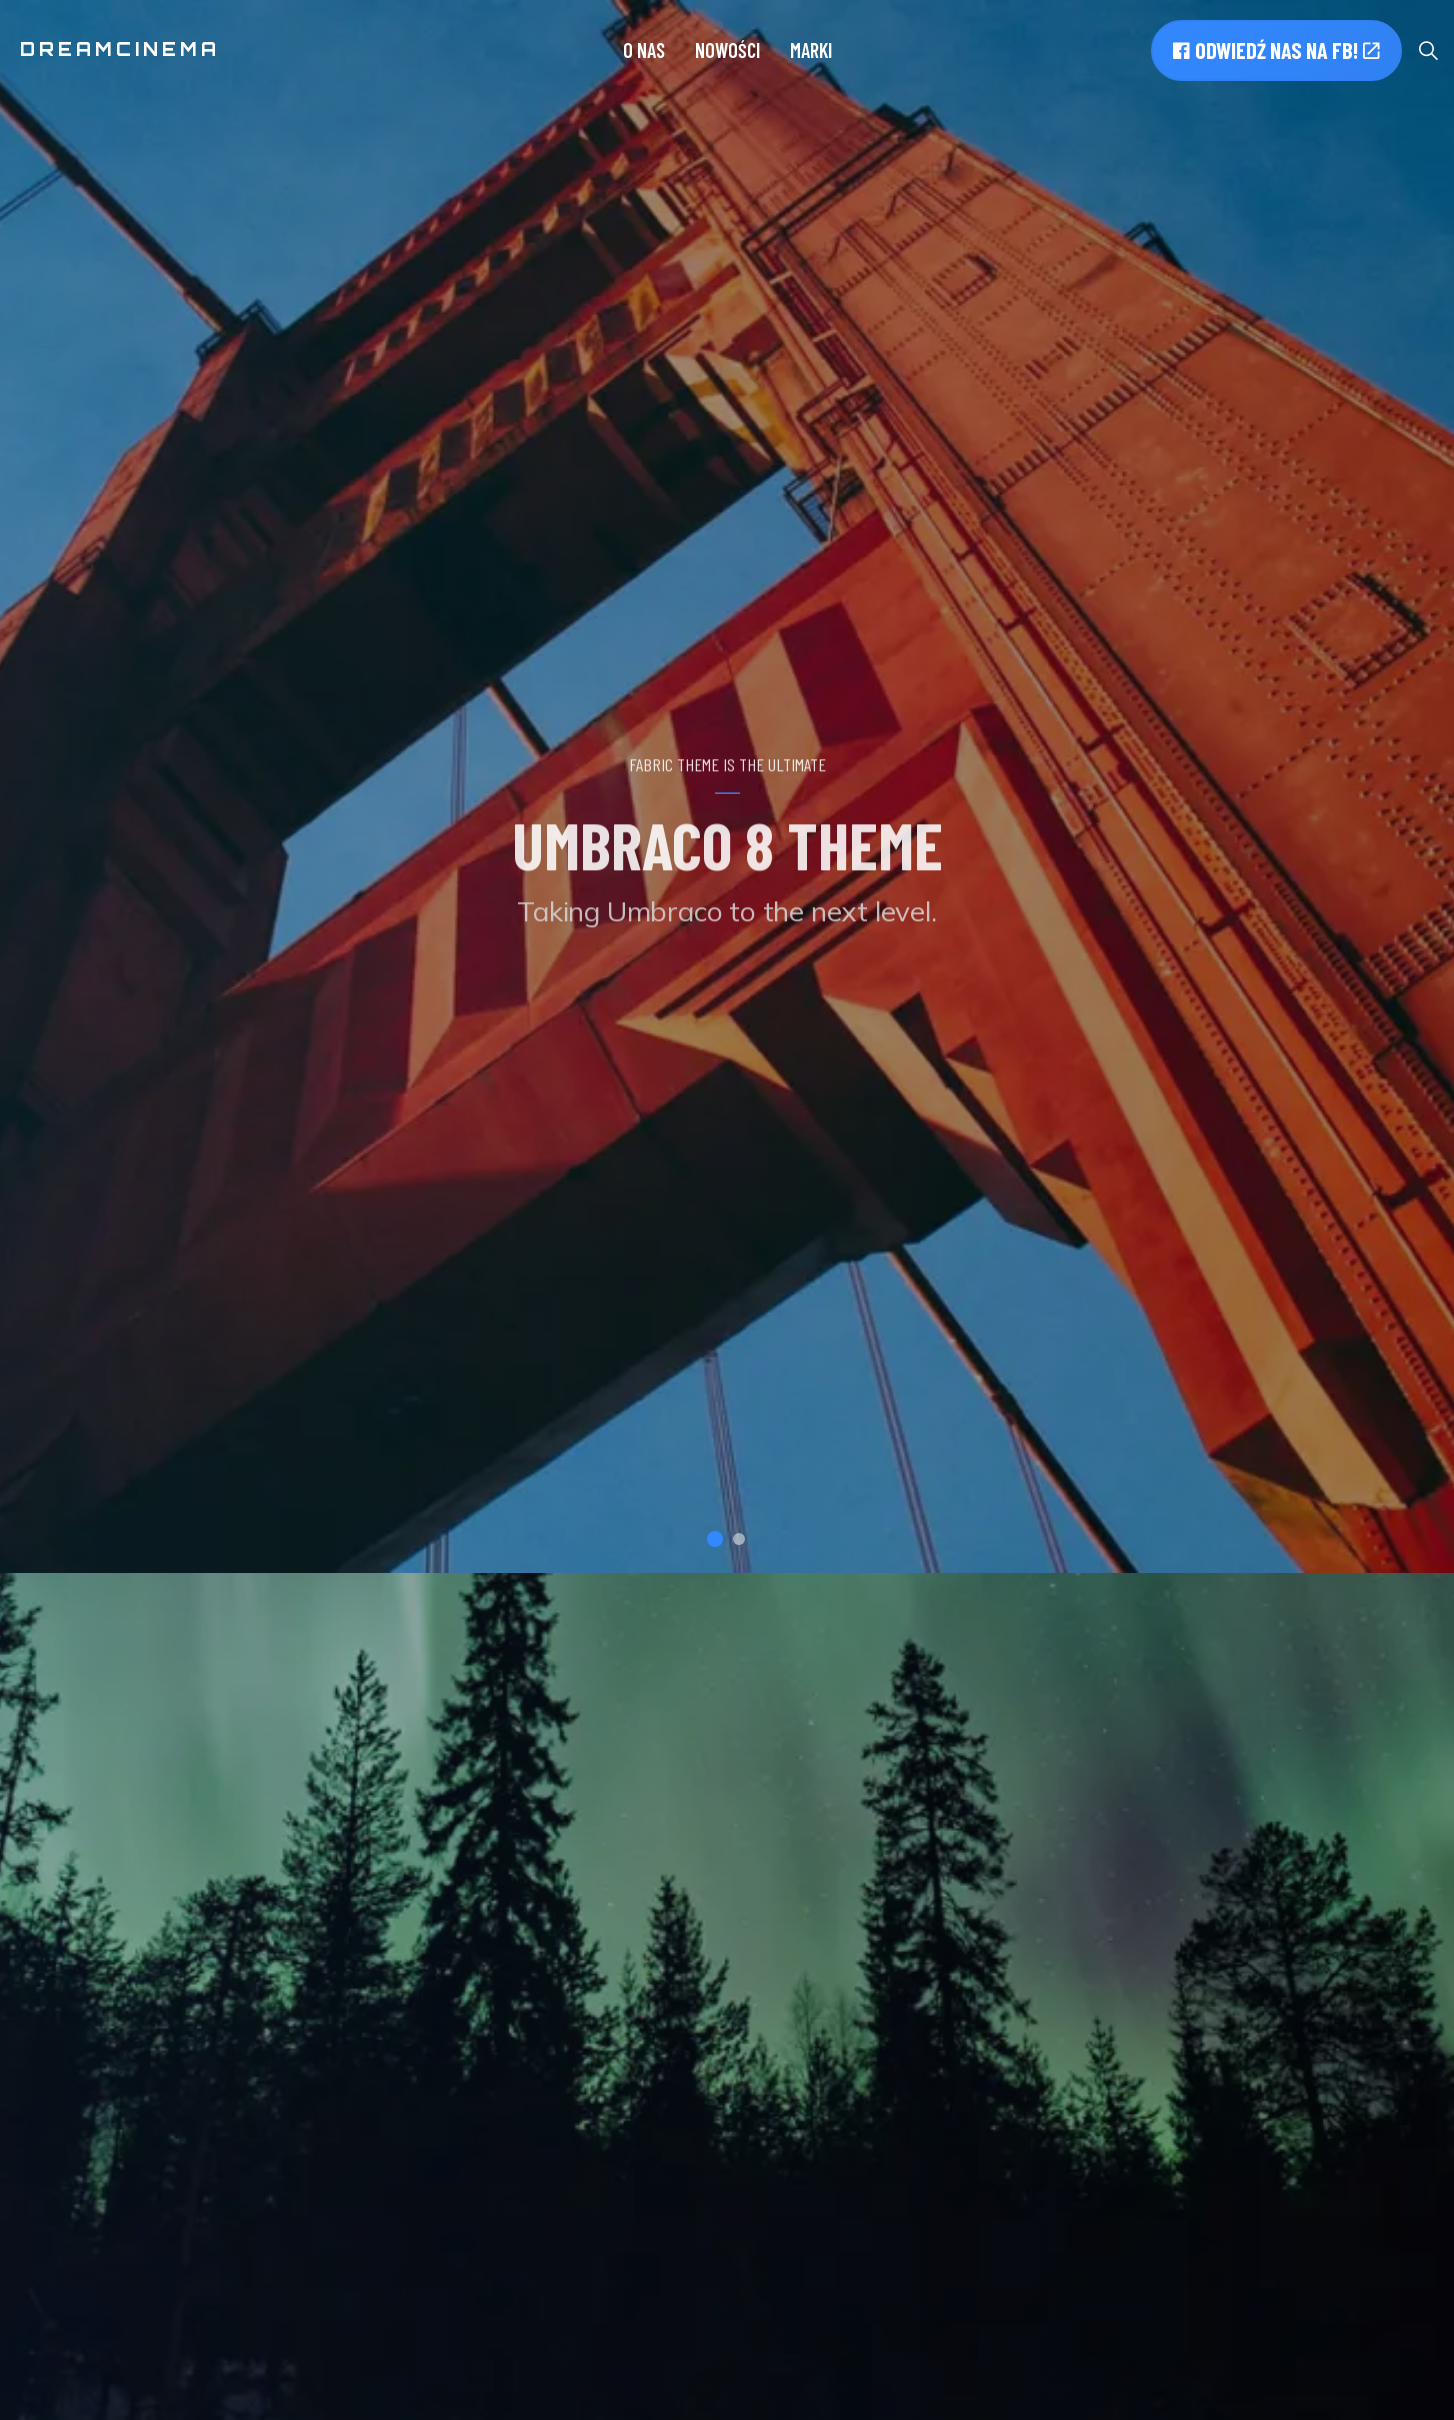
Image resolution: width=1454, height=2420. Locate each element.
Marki (811, 50)
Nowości (727, 50)
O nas (644, 50)
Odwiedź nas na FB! (1276, 50)
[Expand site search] (1428, 50)
